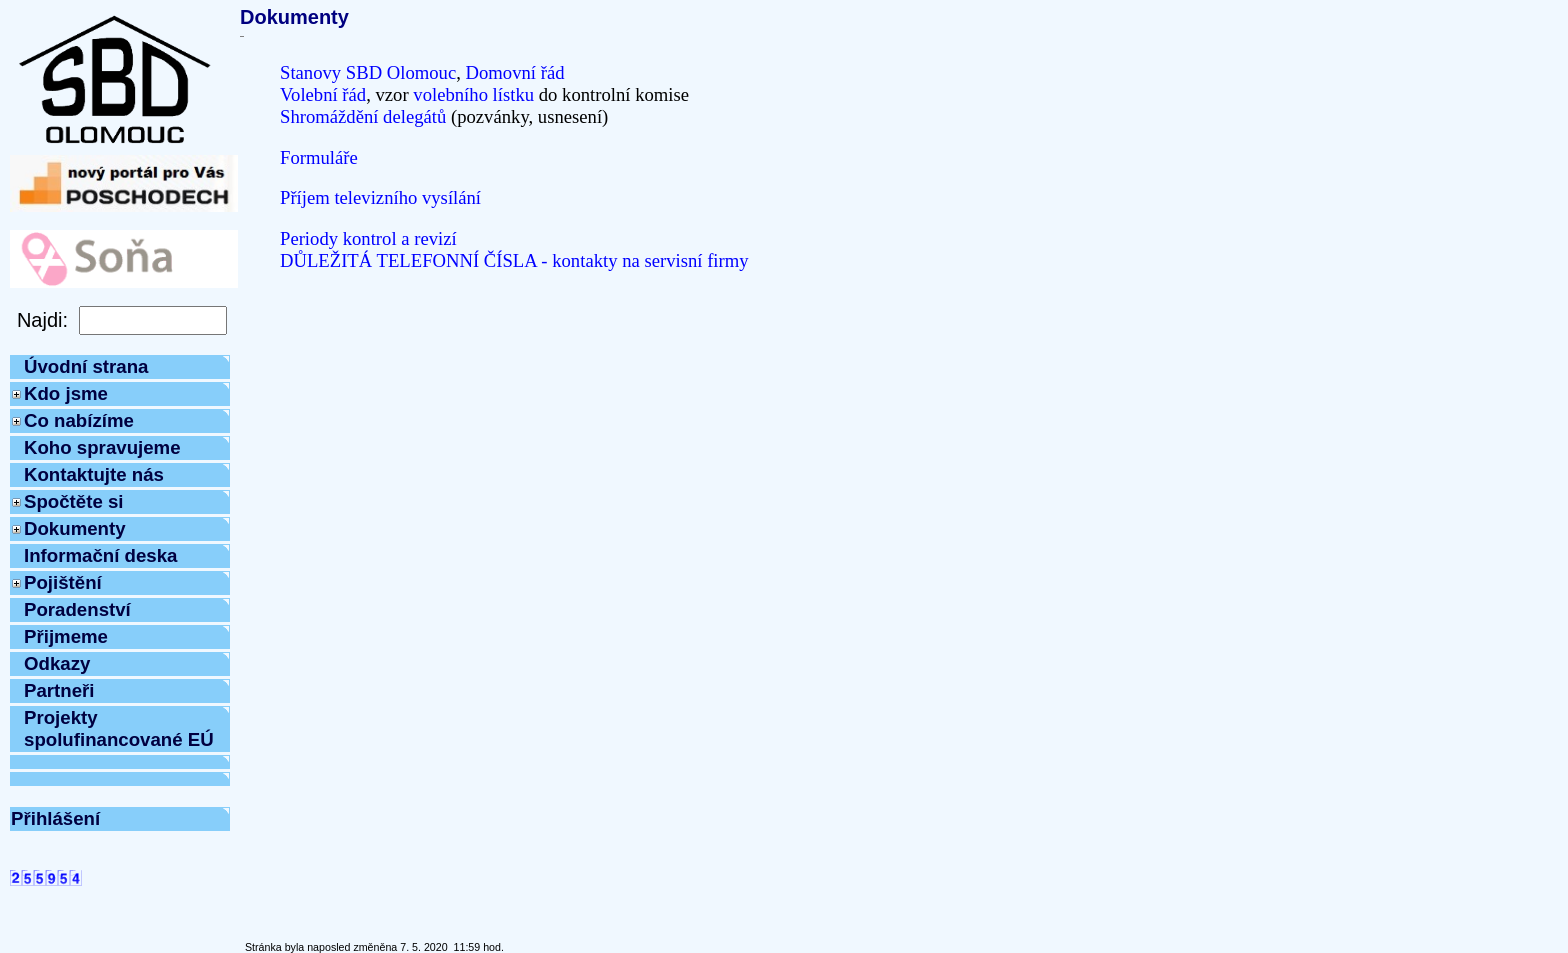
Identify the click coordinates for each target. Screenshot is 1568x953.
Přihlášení (55, 818)
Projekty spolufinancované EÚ (119, 728)
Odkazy (57, 663)
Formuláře (319, 157)
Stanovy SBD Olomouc (368, 72)
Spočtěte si (74, 501)
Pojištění (63, 582)
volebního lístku (473, 94)
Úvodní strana (86, 366)
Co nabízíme (79, 420)
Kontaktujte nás (94, 474)
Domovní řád (515, 72)
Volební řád (323, 94)
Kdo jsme (66, 393)
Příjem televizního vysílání (380, 197)
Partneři (59, 690)
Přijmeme (66, 636)
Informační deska (100, 555)
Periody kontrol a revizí (368, 238)
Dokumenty (75, 528)
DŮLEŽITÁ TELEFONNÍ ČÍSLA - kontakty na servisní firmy (514, 260)
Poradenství (77, 609)
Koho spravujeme (102, 447)
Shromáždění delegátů (363, 116)
